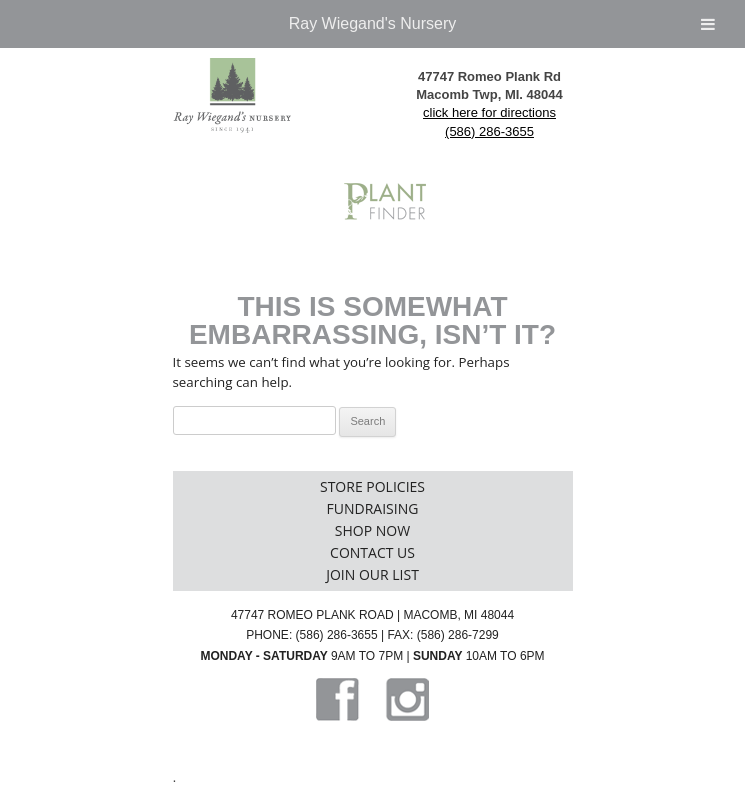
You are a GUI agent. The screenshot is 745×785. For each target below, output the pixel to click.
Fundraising (373, 508)
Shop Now (372, 530)
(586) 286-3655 (489, 131)
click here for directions (489, 112)
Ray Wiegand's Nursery (373, 23)
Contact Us (372, 552)
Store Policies (372, 486)
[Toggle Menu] (708, 24)
